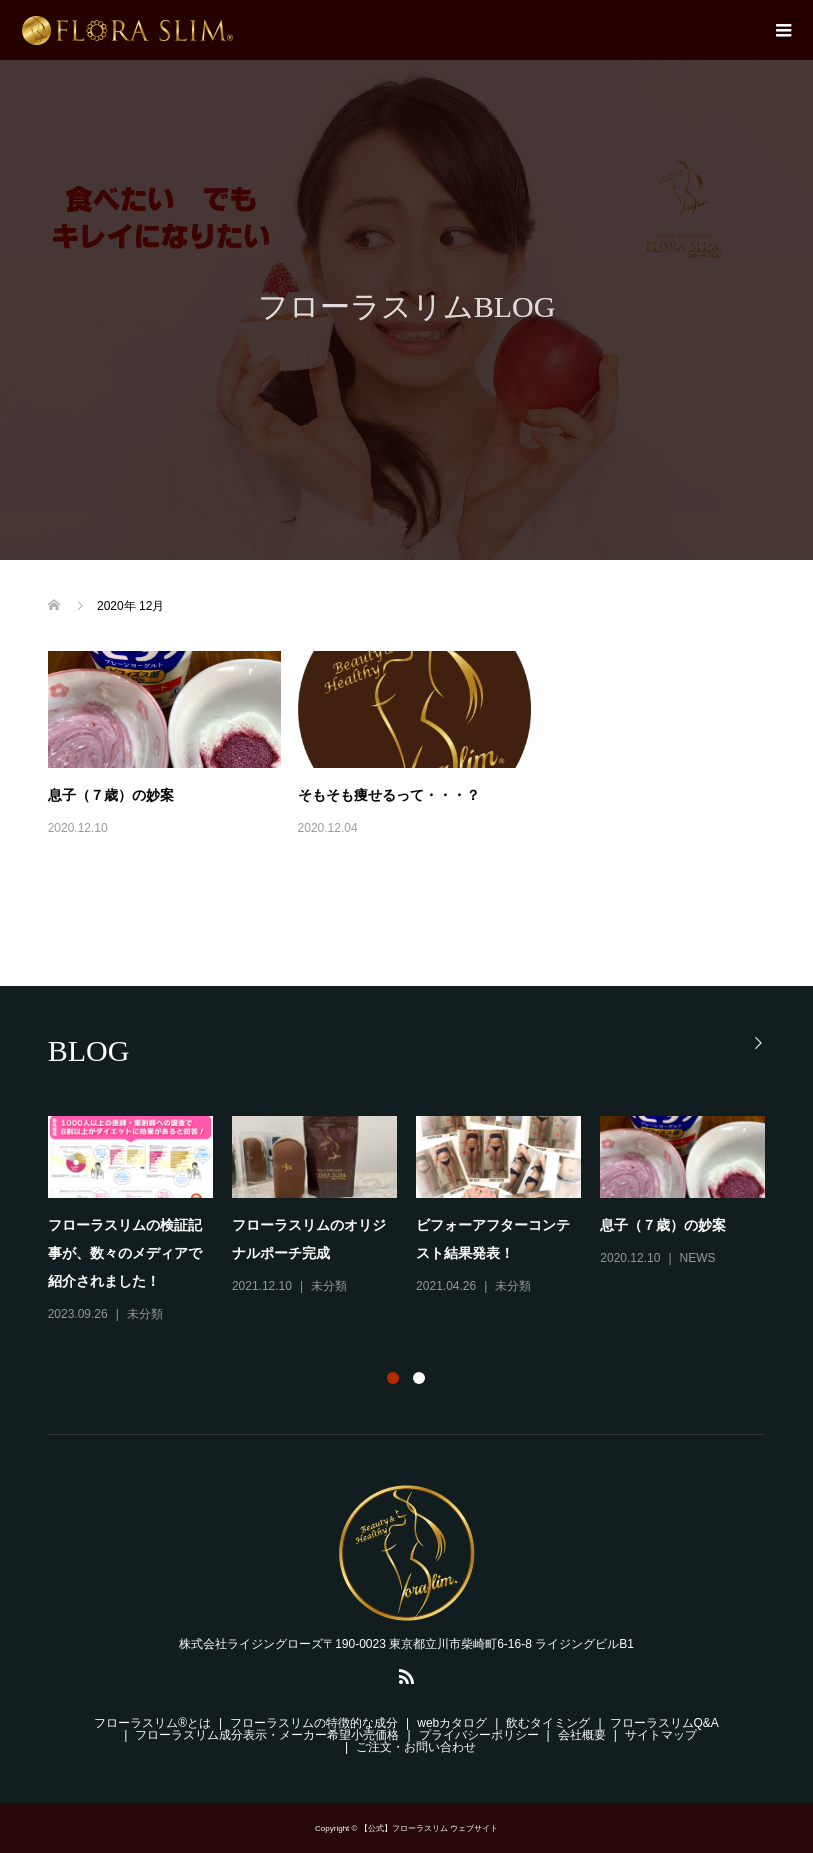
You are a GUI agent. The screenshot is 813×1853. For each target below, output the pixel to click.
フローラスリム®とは (152, 1723)
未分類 (145, 1314)
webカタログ (452, 1723)
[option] (416, 1221)
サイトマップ (661, 1735)
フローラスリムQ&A (664, 1723)
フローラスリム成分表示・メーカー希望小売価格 (267, 1735)
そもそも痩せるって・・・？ (389, 795)
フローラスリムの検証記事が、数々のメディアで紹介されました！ (125, 1253)
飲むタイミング (548, 1723)
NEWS (698, 1258)
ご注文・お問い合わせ (416, 1747)
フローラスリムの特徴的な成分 (314, 1723)
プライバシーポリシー (479, 1735)
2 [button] (419, 1378)
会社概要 (582, 1735)
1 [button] (393, 1378)
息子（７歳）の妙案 (111, 795)
